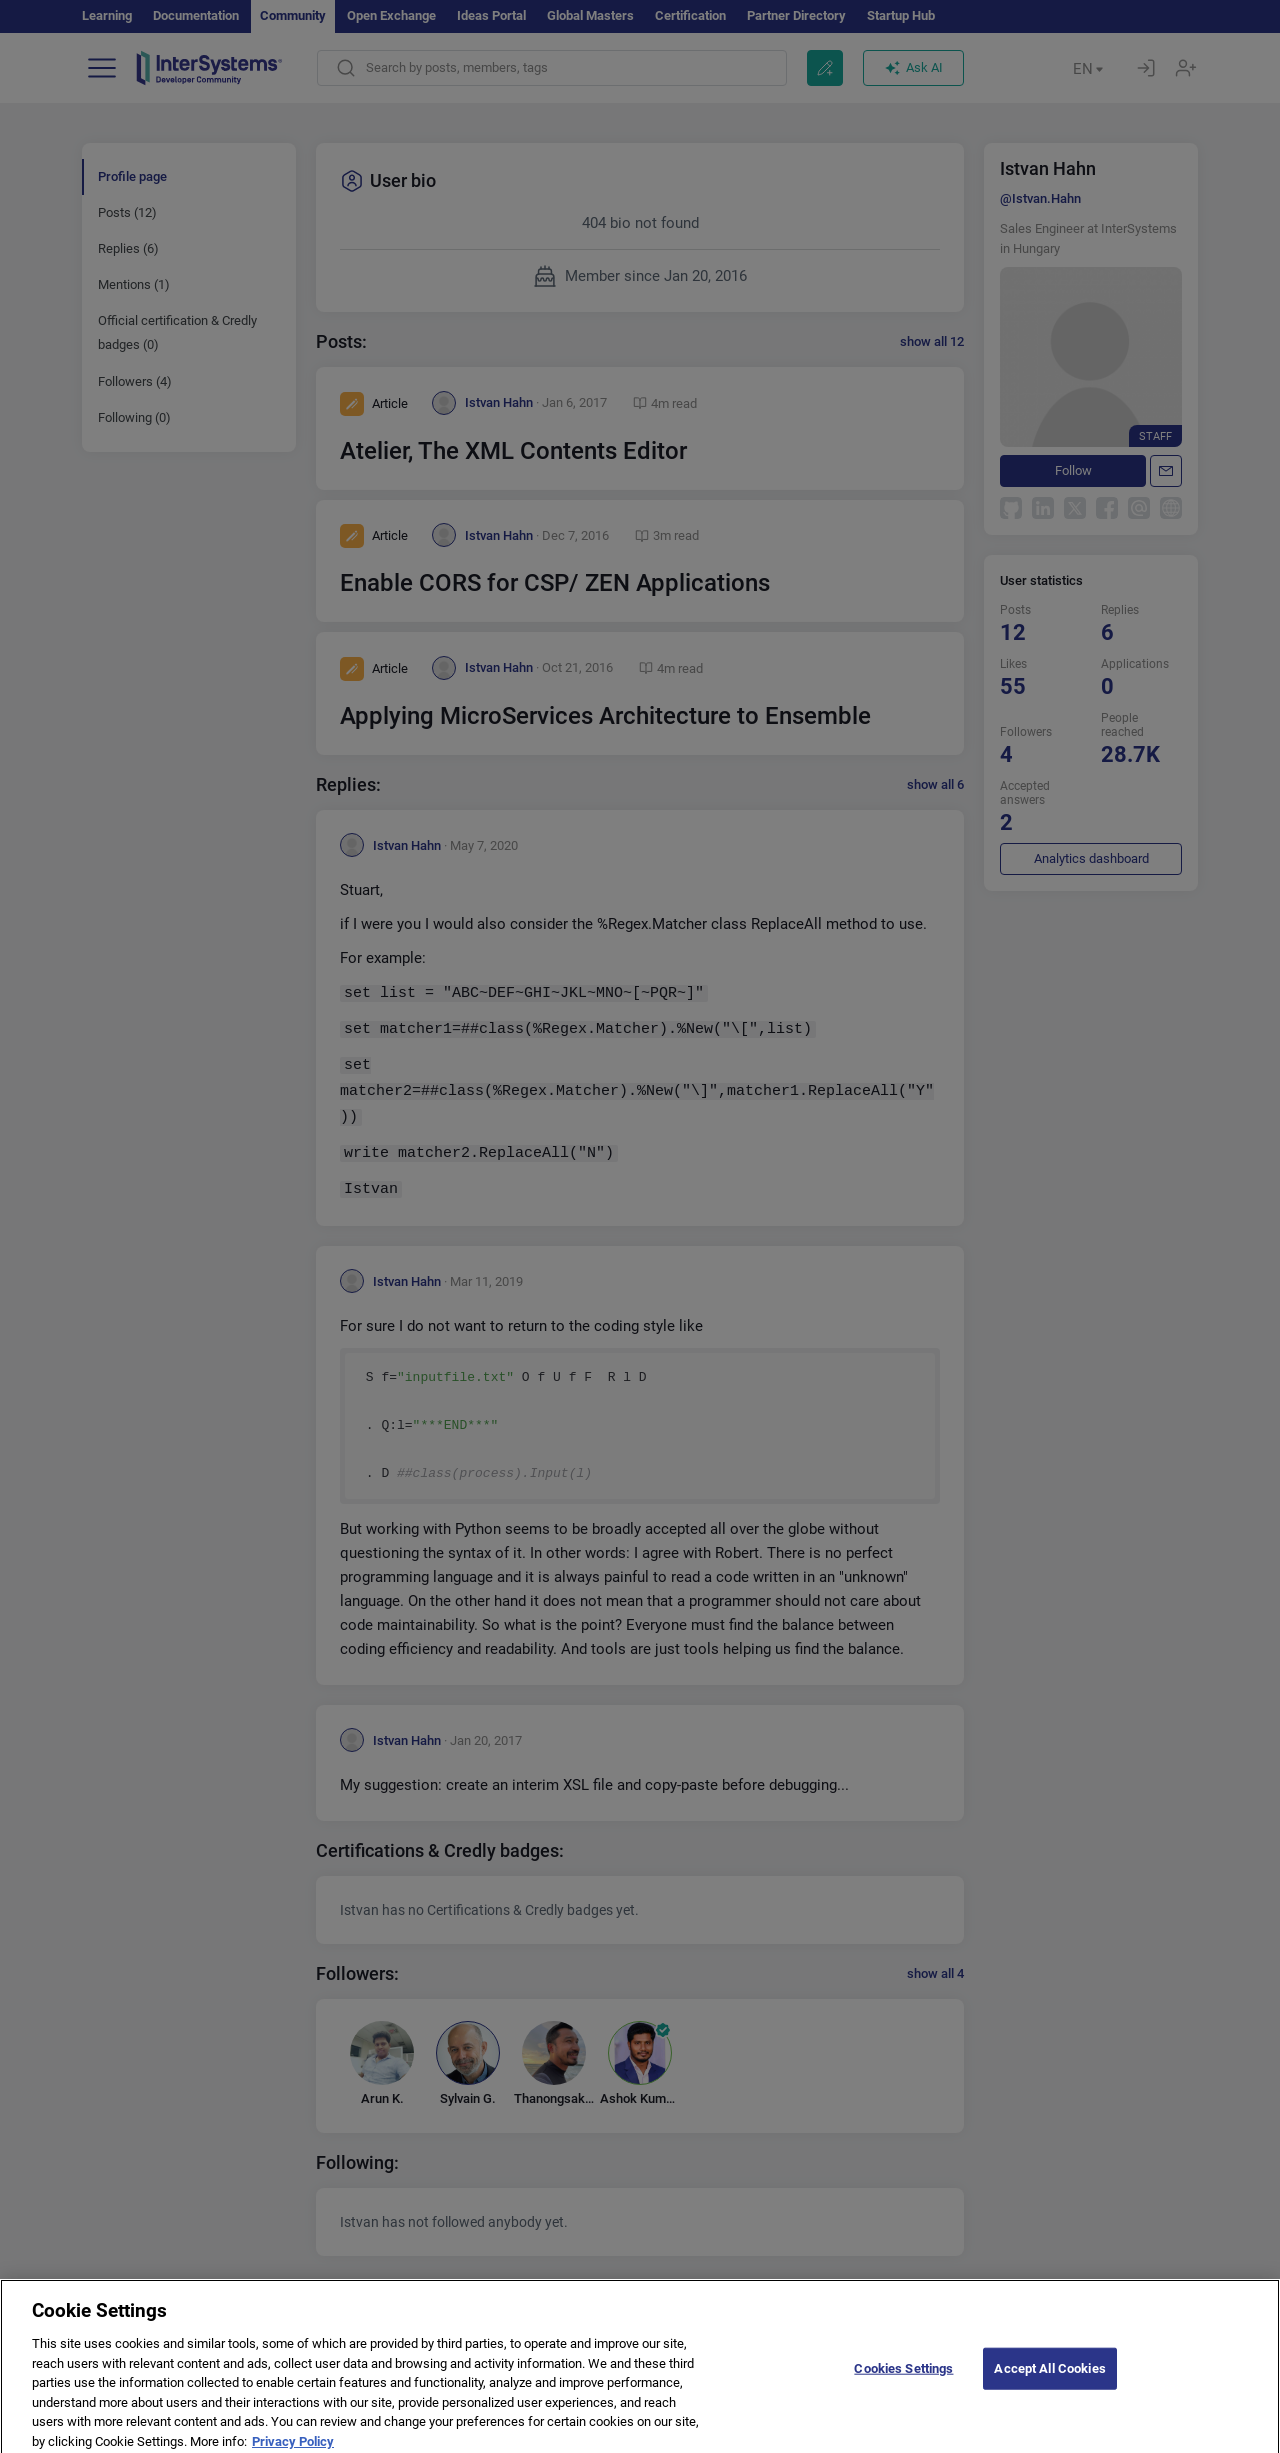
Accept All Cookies (1049, 2387)
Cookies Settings (903, 2387)
